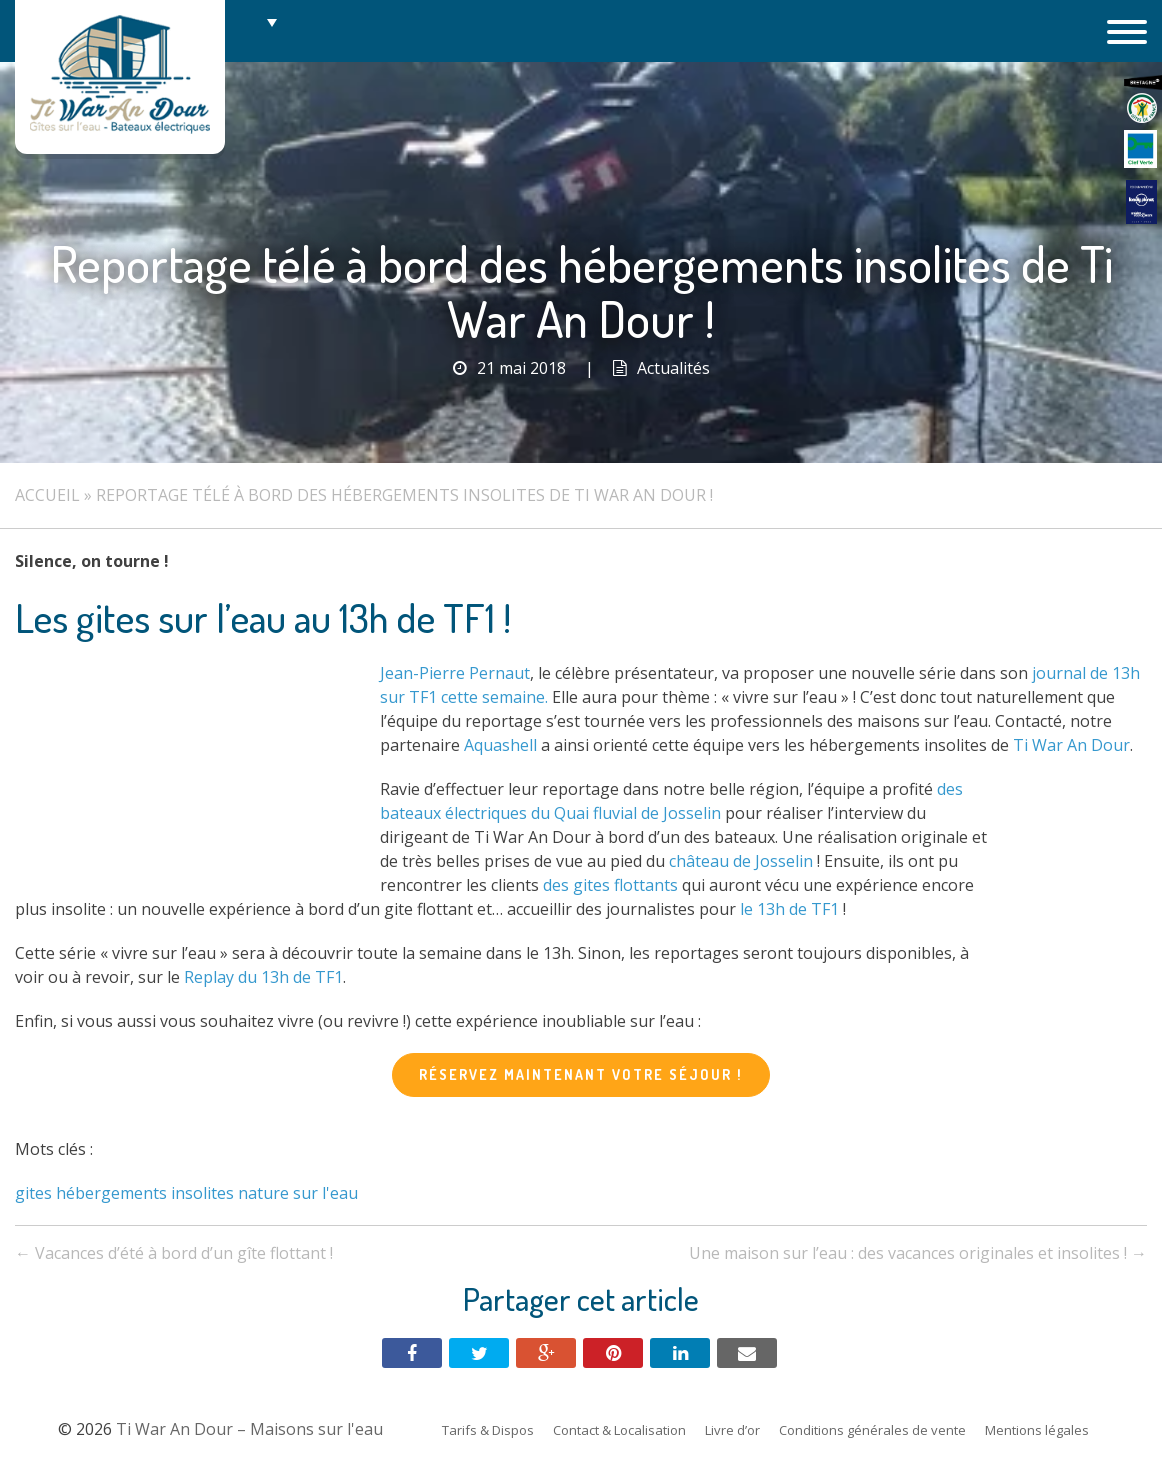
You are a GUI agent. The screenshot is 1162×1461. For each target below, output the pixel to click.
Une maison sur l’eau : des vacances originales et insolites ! (918, 1253)
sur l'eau (325, 1193)
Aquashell (500, 745)
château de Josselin (741, 861)
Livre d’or (732, 1430)
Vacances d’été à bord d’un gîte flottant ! (174, 1253)
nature (263, 1193)
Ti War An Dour (1071, 745)
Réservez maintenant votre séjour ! (581, 1074)
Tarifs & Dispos (488, 1430)
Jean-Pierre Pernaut (455, 673)
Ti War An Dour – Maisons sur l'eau (120, 77)
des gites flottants (610, 885)
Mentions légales (1037, 1430)
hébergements (111, 1193)
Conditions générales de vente (872, 1430)
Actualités (673, 368)
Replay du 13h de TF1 (263, 977)
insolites (202, 1193)
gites (33, 1193)
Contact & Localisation (619, 1430)
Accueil (47, 495)
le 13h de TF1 (789, 909)
